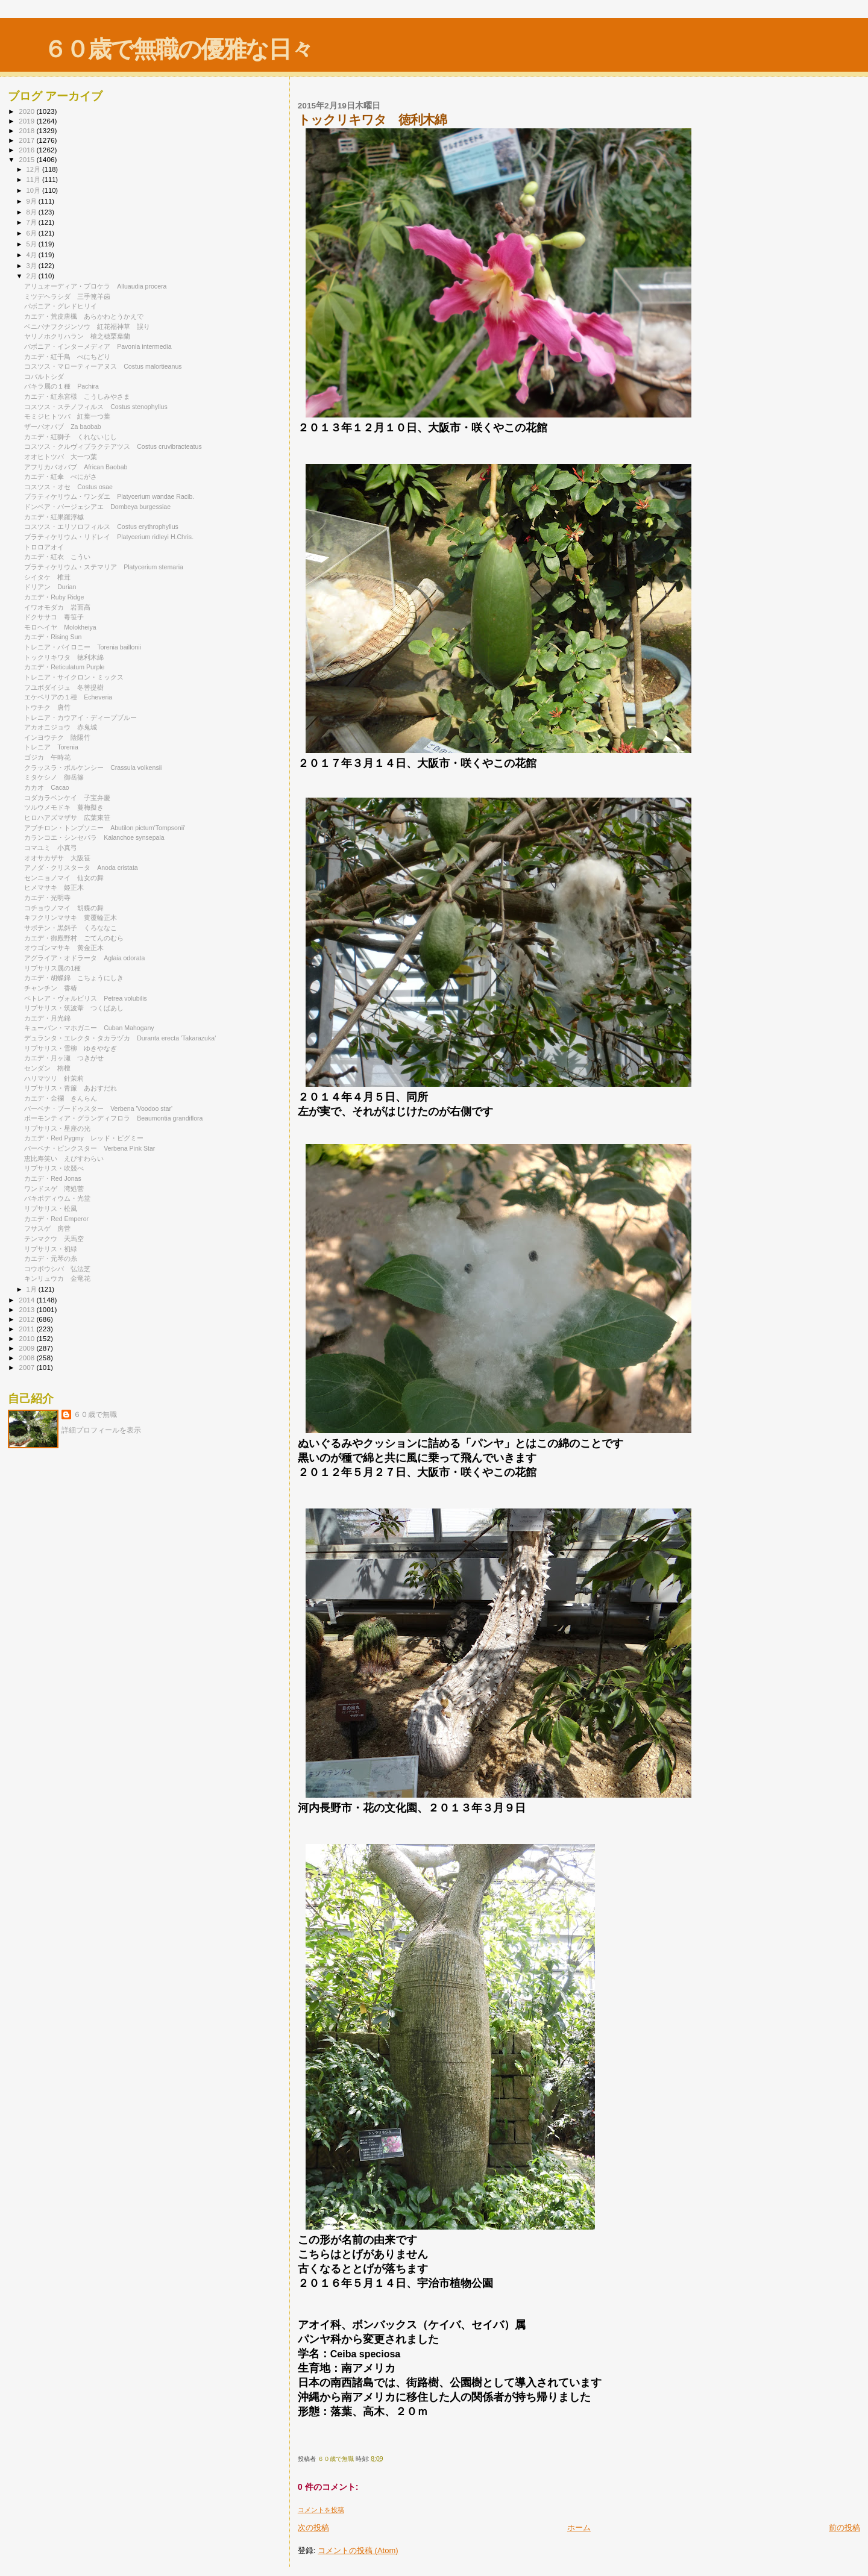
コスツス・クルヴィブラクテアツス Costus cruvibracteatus (113, 446)
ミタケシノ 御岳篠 (54, 777)
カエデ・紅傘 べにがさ (60, 476)
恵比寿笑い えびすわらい (64, 1158)
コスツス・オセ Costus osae (68, 486)
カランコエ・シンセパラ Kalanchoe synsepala (94, 837)
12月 (34, 169)
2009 (27, 1348)
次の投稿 (313, 2527)
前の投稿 (844, 2527)
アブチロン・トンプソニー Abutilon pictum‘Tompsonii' (104, 827)
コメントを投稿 (321, 2509)
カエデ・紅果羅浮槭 (57, 517)
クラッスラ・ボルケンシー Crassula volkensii (93, 767)
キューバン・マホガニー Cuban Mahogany (89, 1027)
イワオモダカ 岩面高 (57, 607)
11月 (34, 179)
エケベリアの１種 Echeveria (68, 697)
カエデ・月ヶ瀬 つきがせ (64, 1057)
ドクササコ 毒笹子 (54, 617)
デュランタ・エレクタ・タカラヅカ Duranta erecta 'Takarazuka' (120, 1038)
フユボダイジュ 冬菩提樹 (64, 687)
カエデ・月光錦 (50, 1018)
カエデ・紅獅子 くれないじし (70, 436)
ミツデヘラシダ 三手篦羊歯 (67, 296)
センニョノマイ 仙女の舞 (64, 877)
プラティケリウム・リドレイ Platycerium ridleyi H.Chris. (108, 536)
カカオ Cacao (46, 787)
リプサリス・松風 (54, 1208)
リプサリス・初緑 (54, 1248)
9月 (33, 201)
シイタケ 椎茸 (47, 577)
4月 (33, 254)
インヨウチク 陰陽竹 (57, 737)
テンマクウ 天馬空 (54, 1238)
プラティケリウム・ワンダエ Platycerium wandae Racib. (109, 496)
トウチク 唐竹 (47, 707)
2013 (27, 1309)
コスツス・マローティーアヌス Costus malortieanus (102, 366)
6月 (33, 233)
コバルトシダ (47, 376)
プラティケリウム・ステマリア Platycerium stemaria (103, 567)
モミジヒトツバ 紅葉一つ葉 (67, 416)
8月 (33, 212)
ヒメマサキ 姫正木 (54, 887)
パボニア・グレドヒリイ (64, 306)
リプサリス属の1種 (52, 968)
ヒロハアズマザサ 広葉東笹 (67, 817)
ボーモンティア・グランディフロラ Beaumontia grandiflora (113, 1118)
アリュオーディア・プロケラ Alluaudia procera (95, 286)
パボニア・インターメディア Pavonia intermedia (98, 346)
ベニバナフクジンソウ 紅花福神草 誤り (87, 326)
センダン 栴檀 (47, 1068)
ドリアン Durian (50, 586)
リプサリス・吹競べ (57, 1168)
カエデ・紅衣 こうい (57, 556)
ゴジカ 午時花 (47, 757)
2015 (27, 159)
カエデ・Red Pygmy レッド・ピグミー (83, 1138)
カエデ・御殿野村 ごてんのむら (74, 938)
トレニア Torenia (51, 747)
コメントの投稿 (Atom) (358, 2550)
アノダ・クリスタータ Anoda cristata (81, 867)
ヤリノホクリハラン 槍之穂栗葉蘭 (77, 336)
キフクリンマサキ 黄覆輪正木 (70, 917)
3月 (33, 265)
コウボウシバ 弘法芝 (57, 1268)
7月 (33, 222)
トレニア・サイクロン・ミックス (77, 677)
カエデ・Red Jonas (52, 1178)
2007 (27, 1367)
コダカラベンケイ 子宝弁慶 (67, 797)
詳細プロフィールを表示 (101, 1430)
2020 (27, 111)
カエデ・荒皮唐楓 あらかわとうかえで (83, 316)
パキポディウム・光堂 (57, 1198)
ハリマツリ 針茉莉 (54, 1078)
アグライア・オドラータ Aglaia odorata (84, 957)
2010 (27, 1338)
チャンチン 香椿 (50, 988)
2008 (27, 1357)
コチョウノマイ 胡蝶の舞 (64, 907)
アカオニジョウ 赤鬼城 (60, 727)
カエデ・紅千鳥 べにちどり (67, 356)
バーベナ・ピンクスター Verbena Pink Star (89, 1148)
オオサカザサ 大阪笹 (57, 857)
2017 (27, 140)
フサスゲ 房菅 (47, 1228)
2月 (33, 276)
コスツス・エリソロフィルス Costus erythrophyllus (101, 526)
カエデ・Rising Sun (52, 636)
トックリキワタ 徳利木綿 (64, 657)
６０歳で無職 (95, 1414)
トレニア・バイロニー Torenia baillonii (82, 647)
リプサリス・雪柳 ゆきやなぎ (70, 1048)
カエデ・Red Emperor (56, 1218)
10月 (34, 190)
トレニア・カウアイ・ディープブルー (83, 717)
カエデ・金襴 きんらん (60, 1098)
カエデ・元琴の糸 (50, 1258)
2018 (27, 130)
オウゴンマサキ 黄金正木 (64, 947)
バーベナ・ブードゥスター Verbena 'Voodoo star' (98, 1108)
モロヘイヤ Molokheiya (60, 627)
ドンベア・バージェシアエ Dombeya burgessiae (97, 506)
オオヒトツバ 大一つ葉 (60, 456)
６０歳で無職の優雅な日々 (178, 49)
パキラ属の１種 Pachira (61, 386)
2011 (27, 1329)
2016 (27, 150)
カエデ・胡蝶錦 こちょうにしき (74, 977)
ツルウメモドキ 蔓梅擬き (64, 807)
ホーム (579, 2527)
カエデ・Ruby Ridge (54, 597)
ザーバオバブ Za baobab (62, 426)
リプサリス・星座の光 (57, 1128)
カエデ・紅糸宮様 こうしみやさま (77, 396)
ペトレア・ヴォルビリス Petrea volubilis (85, 998)
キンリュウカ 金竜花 (57, 1278)
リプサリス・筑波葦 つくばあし (74, 1007)
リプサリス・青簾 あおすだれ (70, 1088)
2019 (27, 121)
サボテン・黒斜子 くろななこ (70, 927)
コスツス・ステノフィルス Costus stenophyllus (96, 406)
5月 (33, 244)
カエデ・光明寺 (50, 897)
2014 (27, 1300)
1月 (33, 1289)
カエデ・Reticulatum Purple (64, 667)
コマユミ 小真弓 (50, 847)
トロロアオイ (47, 547)
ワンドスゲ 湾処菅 (54, 1188)
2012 (27, 1319)
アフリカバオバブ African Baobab (75, 466)
